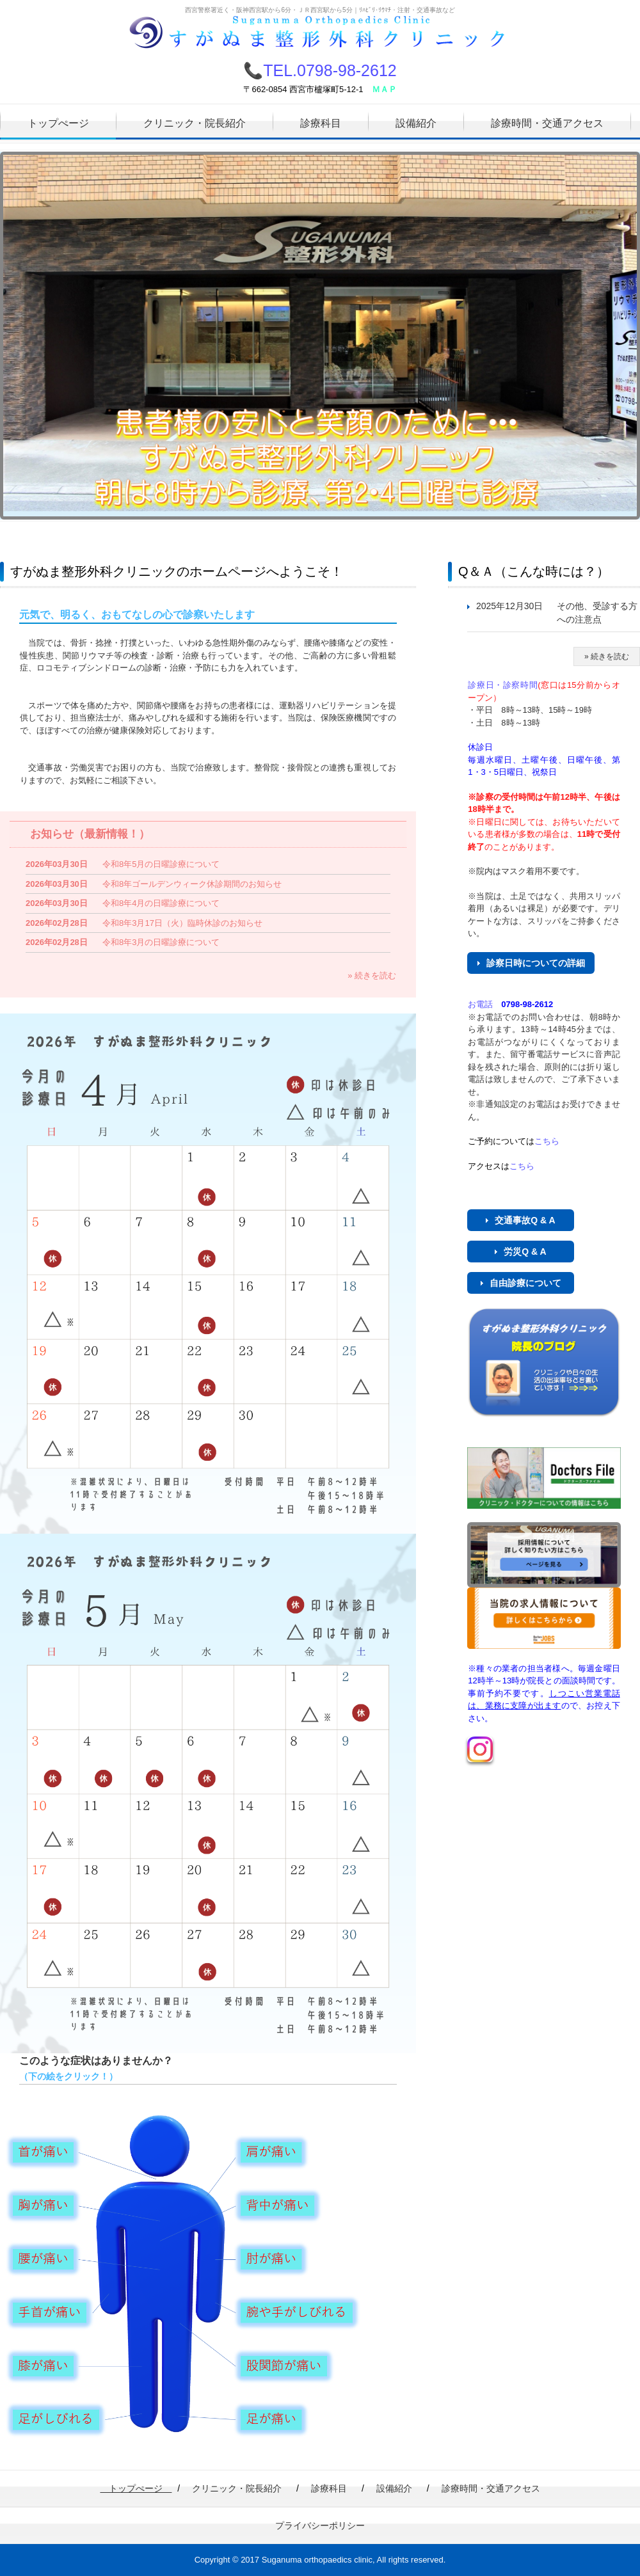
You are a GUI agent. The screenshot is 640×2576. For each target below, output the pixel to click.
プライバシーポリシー (320, 2525)
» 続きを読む (372, 975)
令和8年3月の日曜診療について (161, 942)
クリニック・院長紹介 (194, 123)
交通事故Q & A (525, 1220)
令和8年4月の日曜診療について (161, 903)
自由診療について (525, 1283)
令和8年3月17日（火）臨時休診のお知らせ (182, 923)
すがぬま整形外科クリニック (320, 36)
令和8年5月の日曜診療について (161, 864)
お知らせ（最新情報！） (90, 834)
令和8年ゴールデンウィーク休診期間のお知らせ (192, 884)
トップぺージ (58, 123)
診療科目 (320, 123)
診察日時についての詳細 (535, 963)
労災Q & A (525, 1251)
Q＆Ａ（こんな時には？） (533, 571)
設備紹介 (416, 123)
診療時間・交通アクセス (547, 123)
